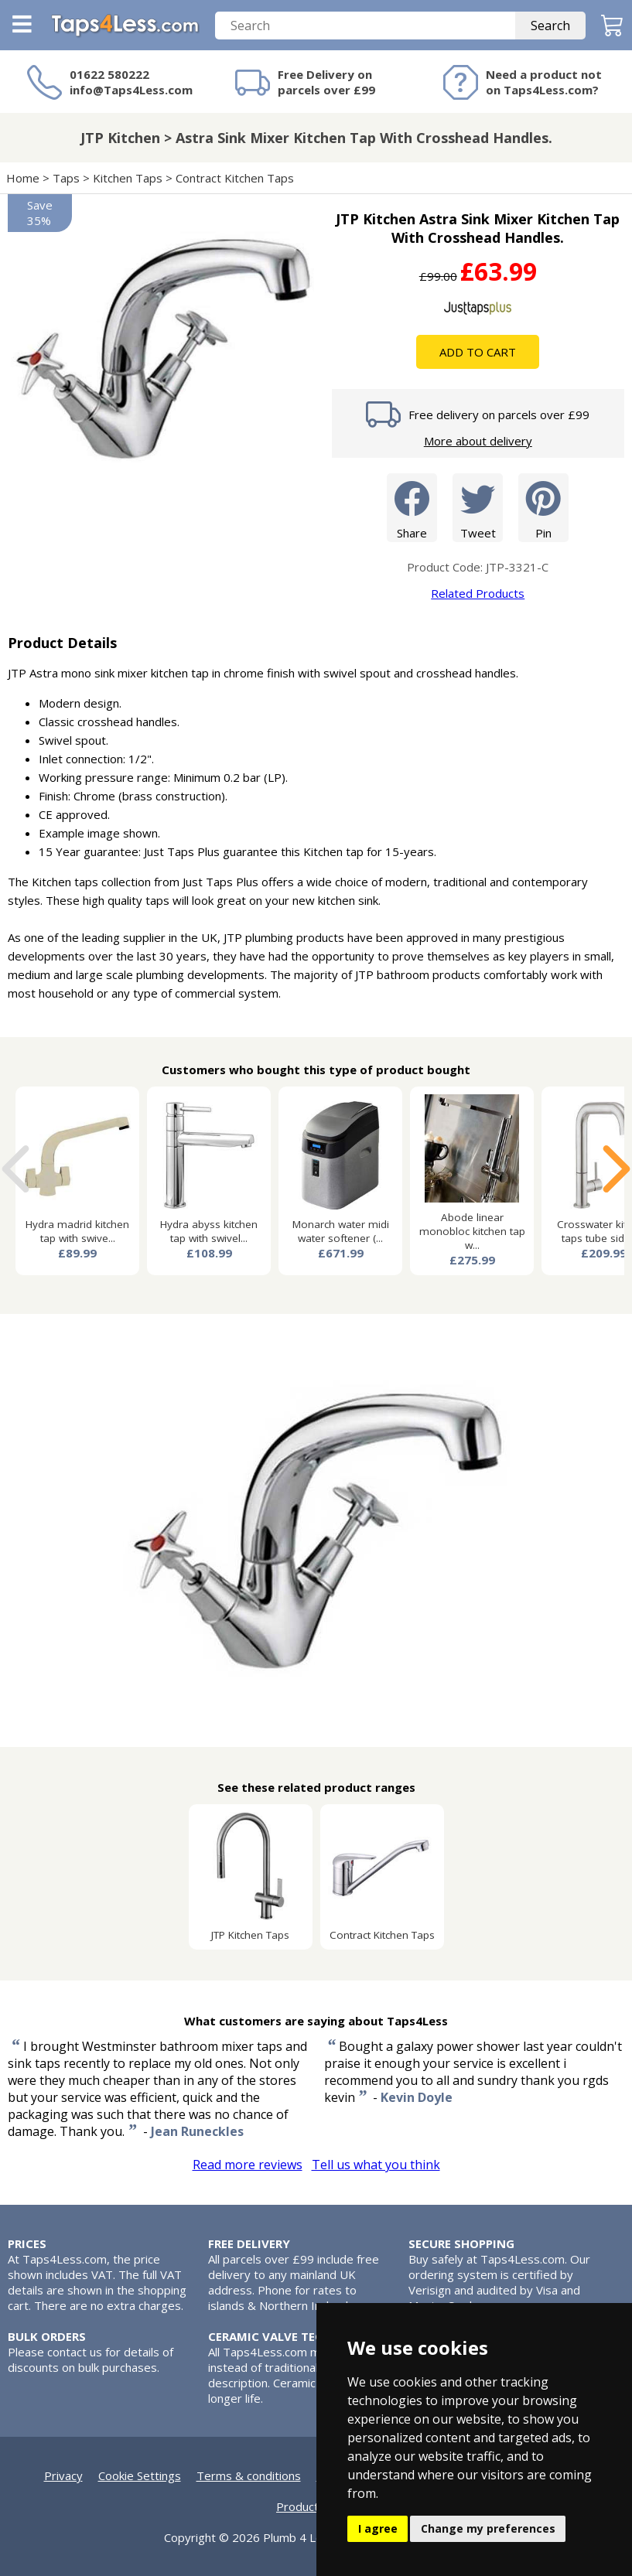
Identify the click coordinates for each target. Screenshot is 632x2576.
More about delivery (478, 441)
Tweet (478, 507)
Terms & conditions (248, 2475)
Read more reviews (247, 2164)
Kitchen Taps (127, 178)
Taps (66, 178)
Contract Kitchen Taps (235, 178)
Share (412, 507)
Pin (543, 507)
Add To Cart (477, 352)
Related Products (477, 593)
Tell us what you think (376, 2164)
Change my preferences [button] (488, 2528)
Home (22, 178)
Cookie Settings (139, 2475)
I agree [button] (378, 2528)
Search (550, 25)
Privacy (63, 2475)
